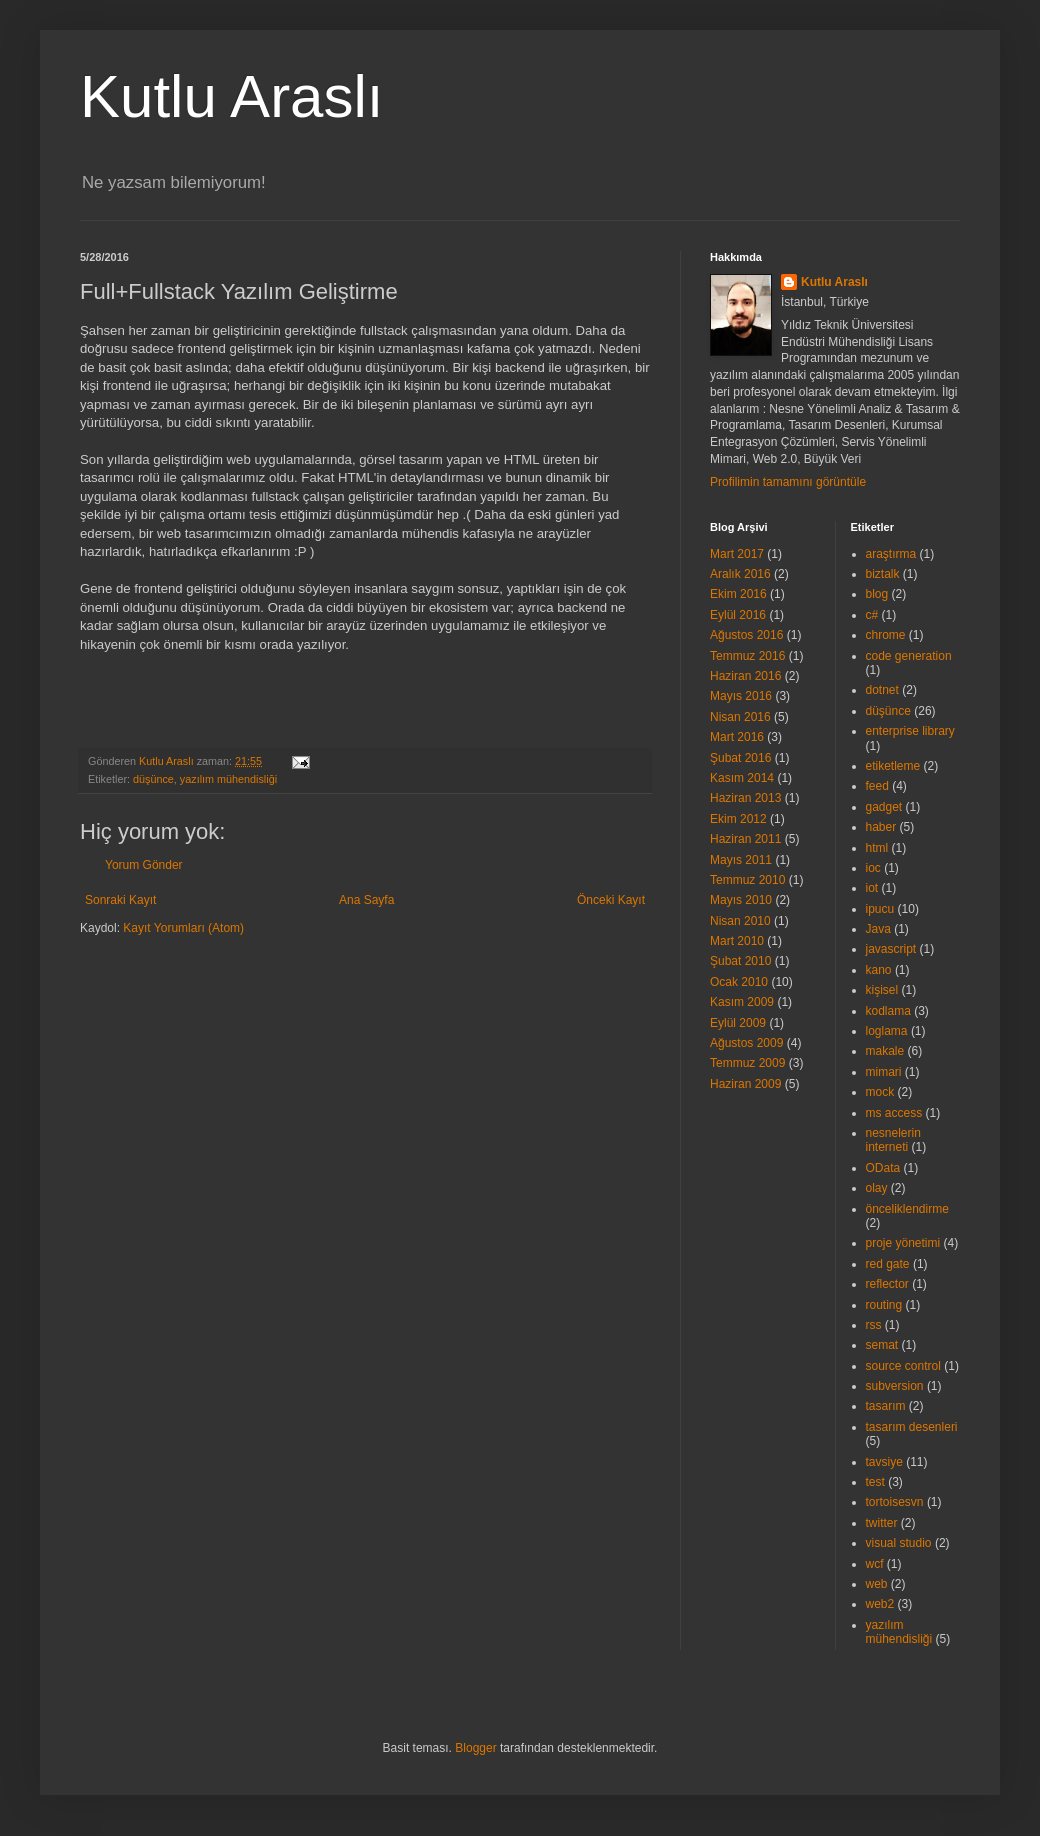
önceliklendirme (907, 1209)
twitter (882, 1523)
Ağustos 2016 (746, 635)
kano (879, 970)
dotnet (882, 690)
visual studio (899, 1543)
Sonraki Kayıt (120, 900)
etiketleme (893, 766)
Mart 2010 (737, 941)
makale (885, 1051)
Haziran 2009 (745, 1084)
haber (881, 827)
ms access (894, 1113)
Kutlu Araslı (232, 96)
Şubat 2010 (740, 961)
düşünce (153, 779)
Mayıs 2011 (741, 860)
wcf (875, 1564)
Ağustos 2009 (746, 1043)
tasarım (886, 1406)
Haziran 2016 (745, 676)
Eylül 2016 (738, 615)
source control (903, 1366)
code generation (909, 656)
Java (878, 929)
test (875, 1482)
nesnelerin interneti (893, 1140)
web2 (880, 1604)
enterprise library (910, 731)
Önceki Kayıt (611, 900)
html (877, 848)
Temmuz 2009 (747, 1063)
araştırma (891, 554)
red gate (888, 1264)
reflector (887, 1284)
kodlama (888, 1011)
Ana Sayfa (366, 900)
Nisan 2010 (740, 921)
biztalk (883, 574)
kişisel (882, 990)
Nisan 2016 (740, 717)
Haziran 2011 (745, 839)
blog (877, 594)
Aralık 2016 (740, 574)
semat (882, 1345)
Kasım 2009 (742, 1002)
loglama (887, 1031)
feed (877, 786)
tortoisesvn (895, 1502)
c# (872, 615)
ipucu (880, 909)
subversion (895, 1386)
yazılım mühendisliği (228, 779)
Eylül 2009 (738, 1023)
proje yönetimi (903, 1243)
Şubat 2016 (740, 758)
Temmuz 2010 (747, 880)
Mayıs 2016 (741, 696)
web (877, 1584)
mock (880, 1092)
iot (872, 888)
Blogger (475, 1748)
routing (884, 1305)
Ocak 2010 (739, 982)
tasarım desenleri (912, 1427)
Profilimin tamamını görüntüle (788, 482)
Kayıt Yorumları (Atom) (183, 928)
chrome (886, 635)
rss (874, 1325)
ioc (873, 868)
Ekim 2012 (738, 819)
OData (883, 1168)
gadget (884, 807)
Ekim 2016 (738, 594)
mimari (884, 1072)
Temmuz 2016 (747, 656)
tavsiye (884, 1462)
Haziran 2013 (745, 798)
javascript (891, 949)
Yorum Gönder (144, 865)
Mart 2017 (737, 554)
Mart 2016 (737, 737)
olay (877, 1188)
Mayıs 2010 (741, 900)
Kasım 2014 (742, 778)
